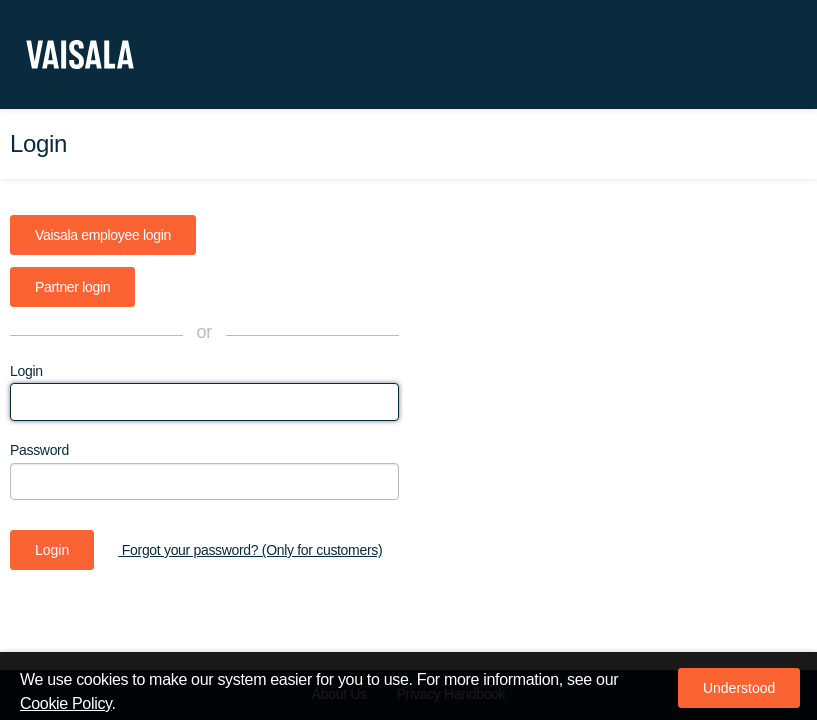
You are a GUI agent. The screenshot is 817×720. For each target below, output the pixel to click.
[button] (739, 688)
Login (26, 371)
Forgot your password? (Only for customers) (250, 550)
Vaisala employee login (103, 235)
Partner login (72, 287)
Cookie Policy (66, 703)
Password (39, 450)
